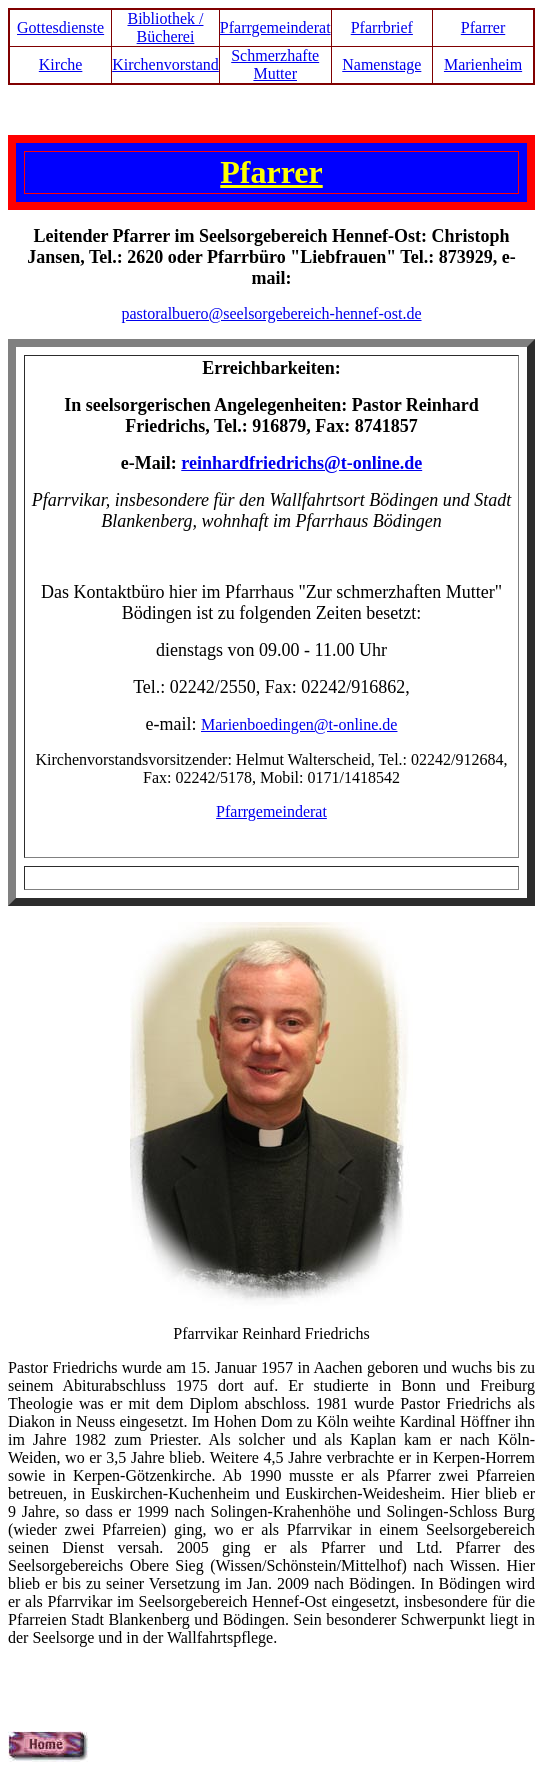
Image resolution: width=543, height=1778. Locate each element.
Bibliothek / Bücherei (165, 27)
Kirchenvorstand (165, 64)
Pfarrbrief (382, 27)
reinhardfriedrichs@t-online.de (301, 463)
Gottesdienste (60, 27)
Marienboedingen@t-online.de (299, 724)
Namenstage (381, 64)
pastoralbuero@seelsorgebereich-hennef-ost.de (271, 313)
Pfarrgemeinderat (275, 27)
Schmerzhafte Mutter (275, 64)
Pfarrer (483, 27)
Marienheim (483, 64)
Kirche (61, 64)
